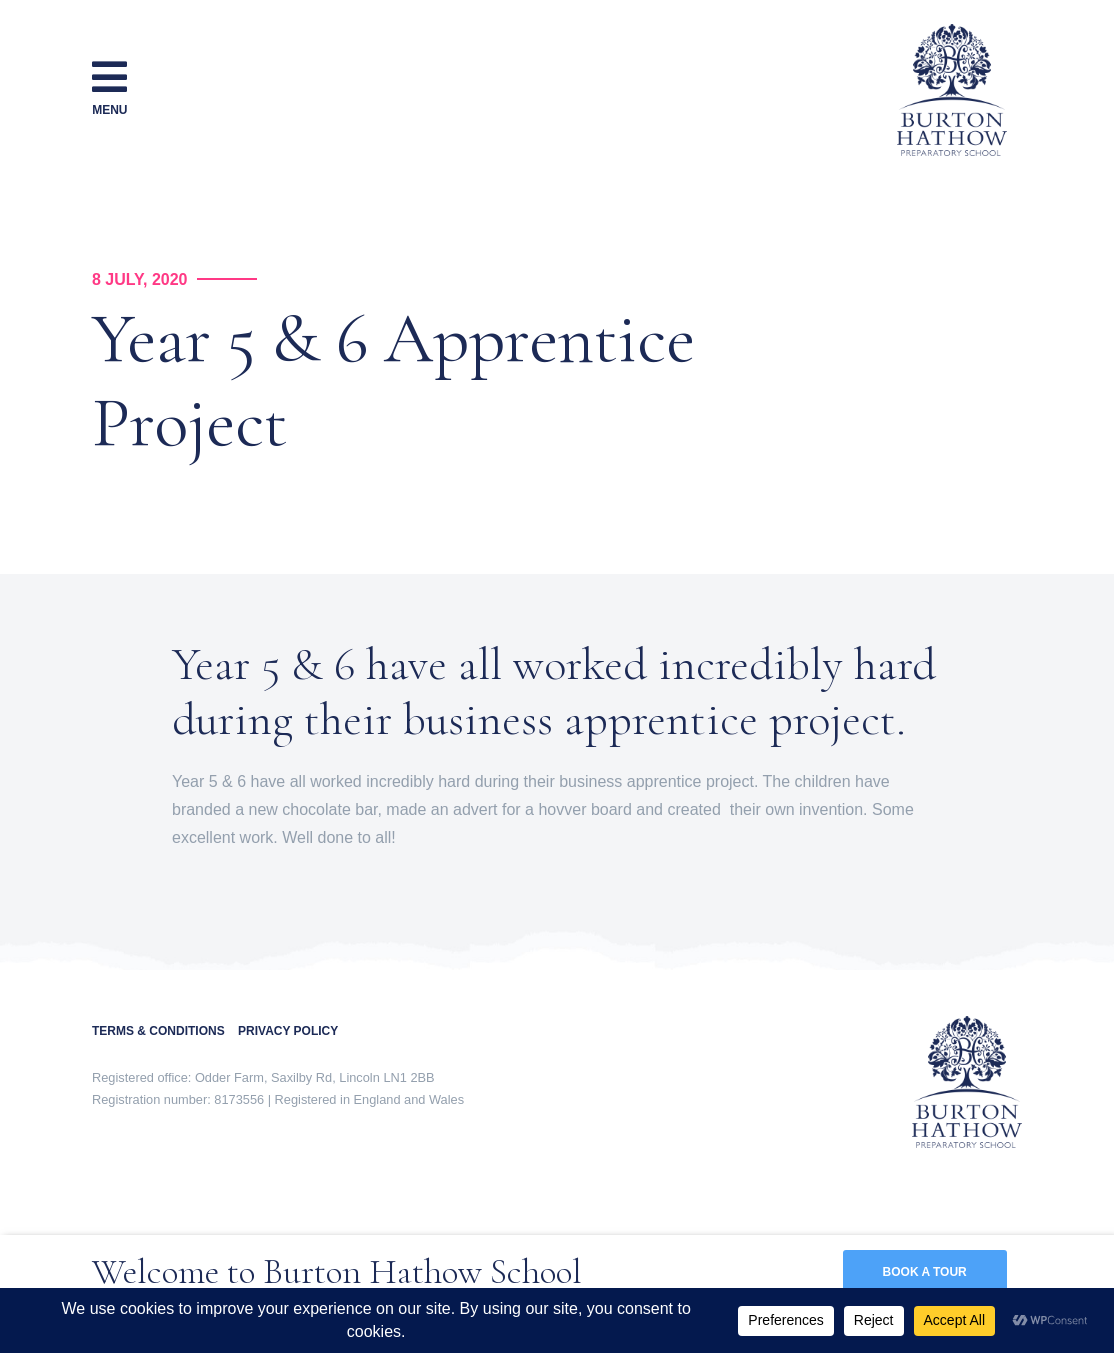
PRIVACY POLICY (288, 1031)
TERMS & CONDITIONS (165, 1031)
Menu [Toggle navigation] (109, 86)
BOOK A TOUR (925, 1272)
